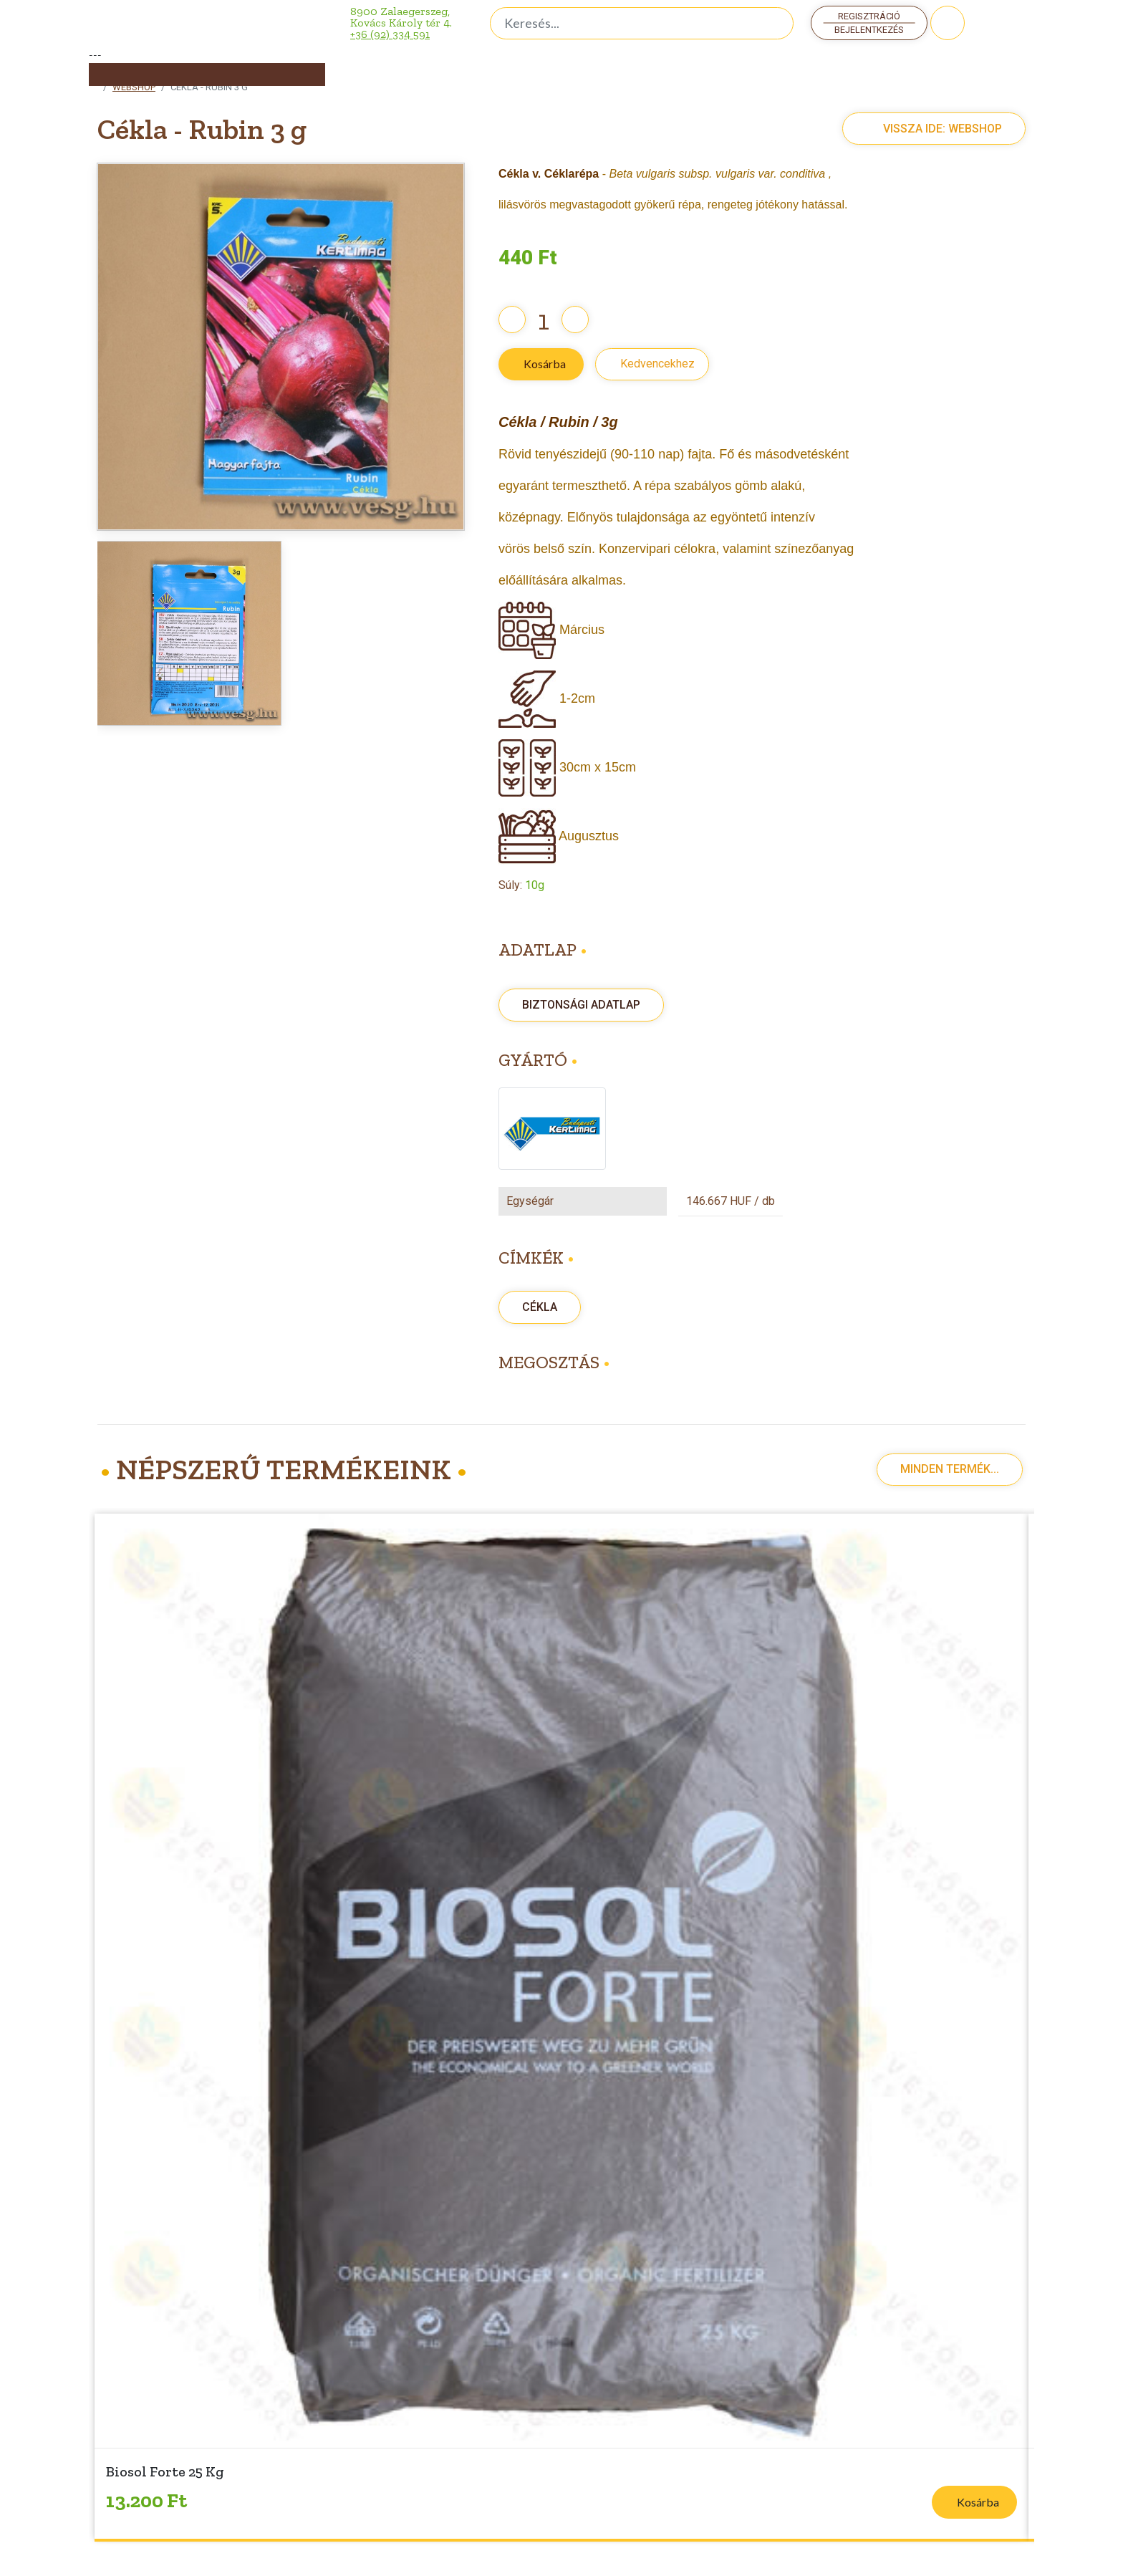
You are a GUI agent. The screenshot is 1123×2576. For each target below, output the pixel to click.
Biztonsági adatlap (581, 1004)
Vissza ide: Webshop (927, 128)
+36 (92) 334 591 (390, 34)
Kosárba (545, 363)
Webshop (133, 87)
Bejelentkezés (869, 29)
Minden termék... (949, 1469)
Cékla (539, 1307)
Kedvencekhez (657, 363)
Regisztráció (869, 16)
